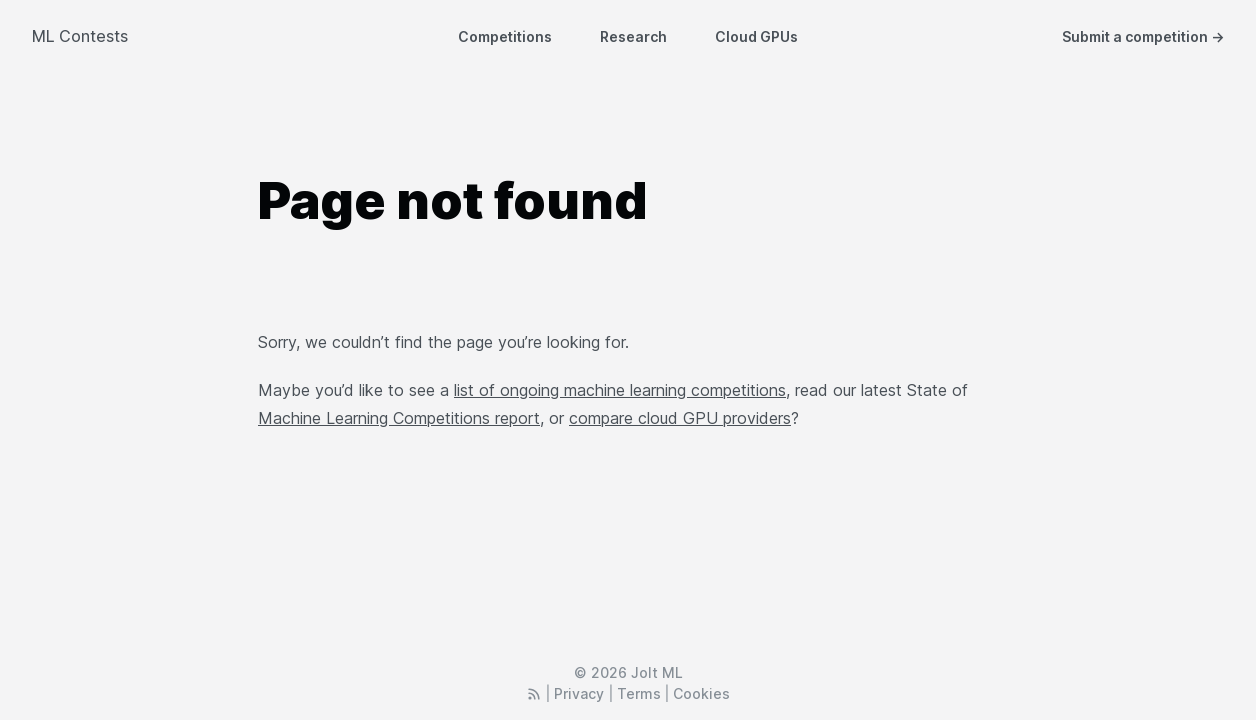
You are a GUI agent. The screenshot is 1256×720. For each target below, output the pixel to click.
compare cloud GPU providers (680, 418)
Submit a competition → (1143, 36)
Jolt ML (657, 672)
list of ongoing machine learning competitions (620, 390)
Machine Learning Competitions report (399, 418)
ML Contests (80, 36)
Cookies (701, 693)
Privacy (579, 693)
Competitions (505, 36)
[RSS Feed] (534, 693)
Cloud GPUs (756, 36)
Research (633, 36)
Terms (639, 693)
